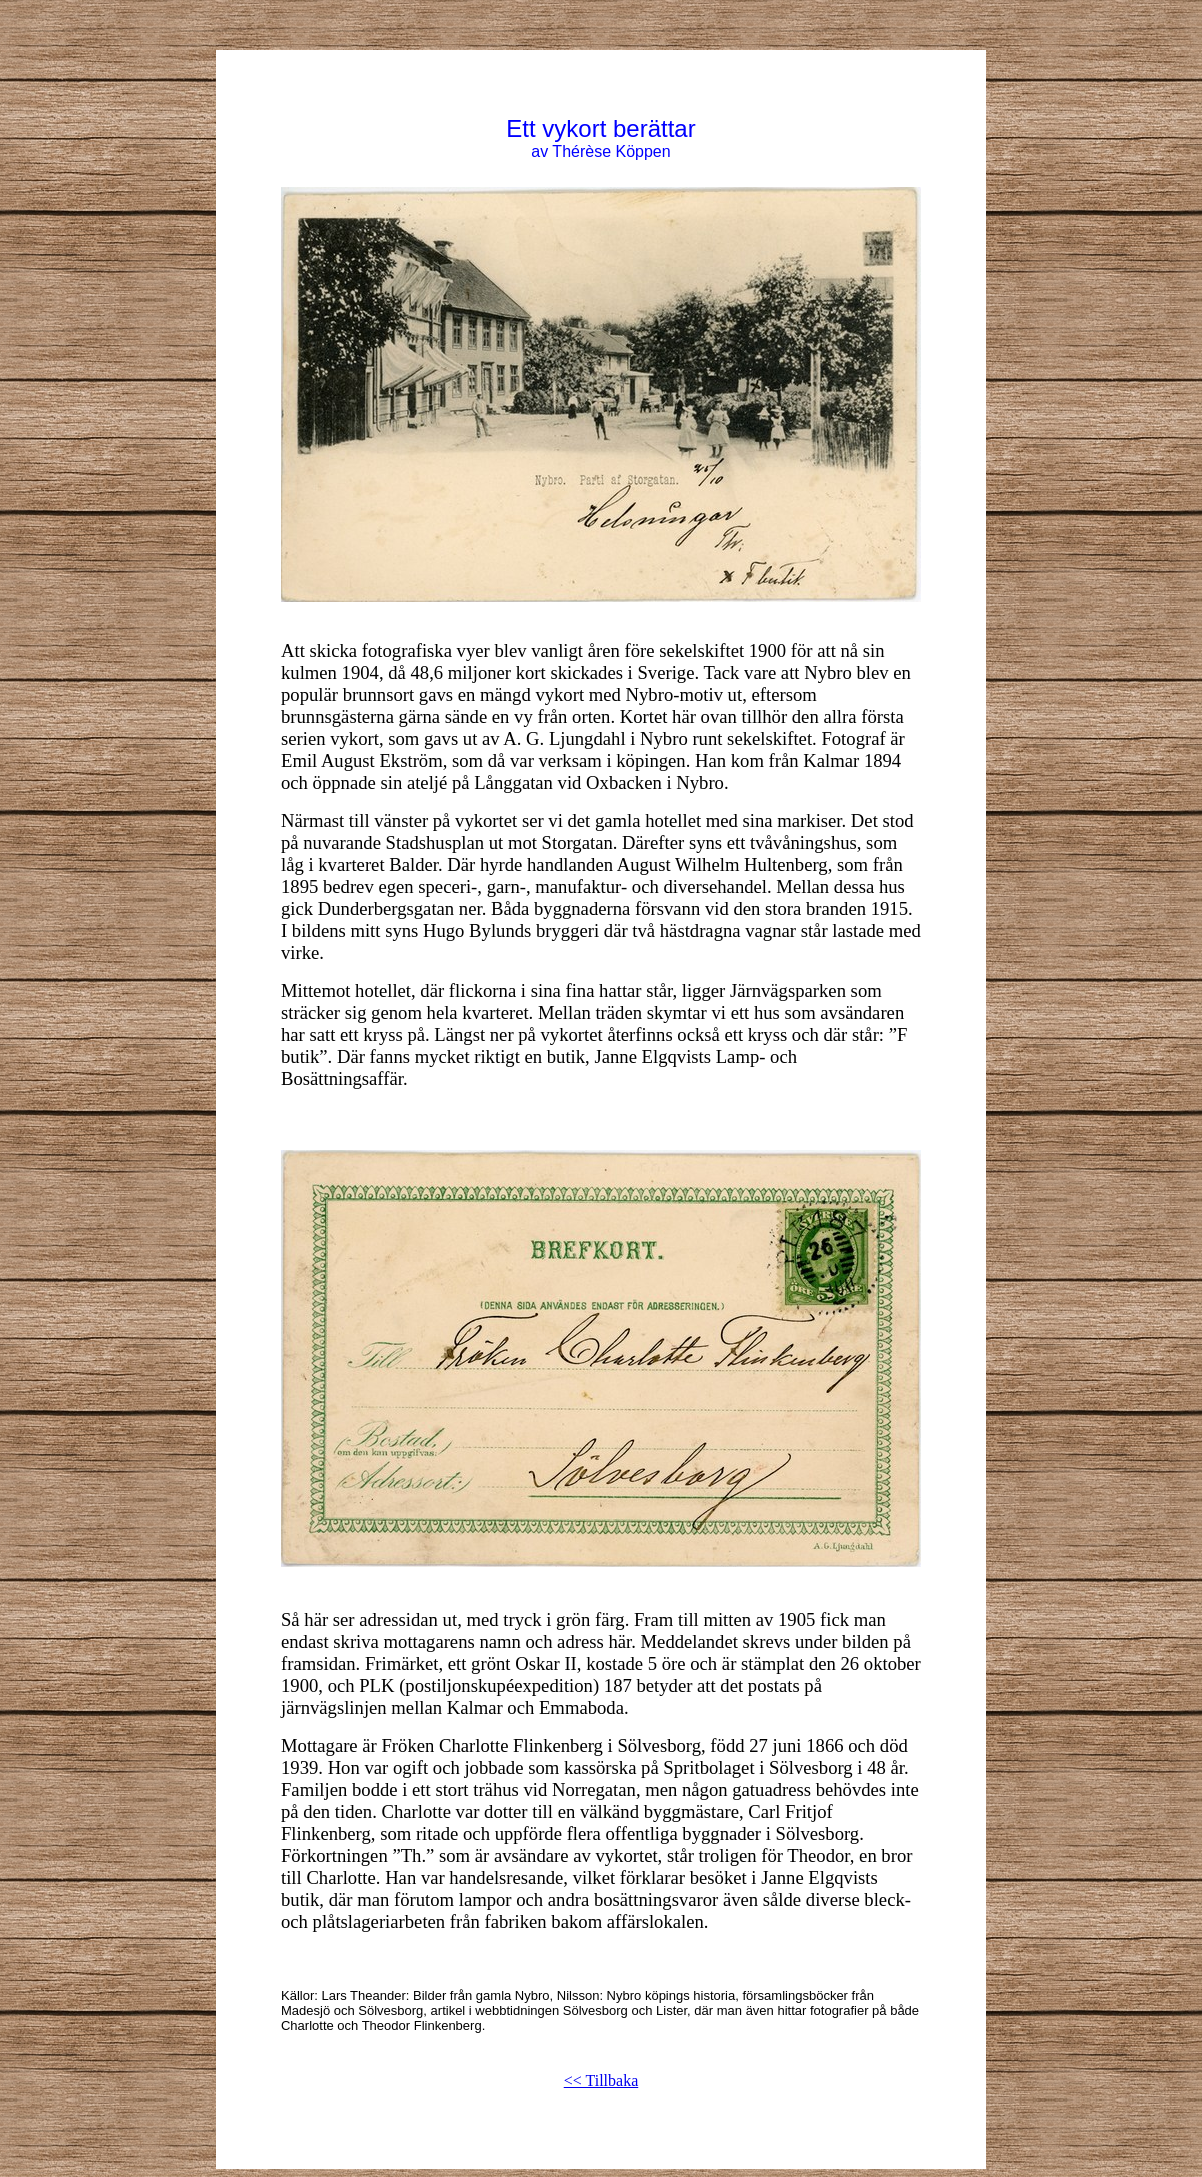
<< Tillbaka (601, 2080)
